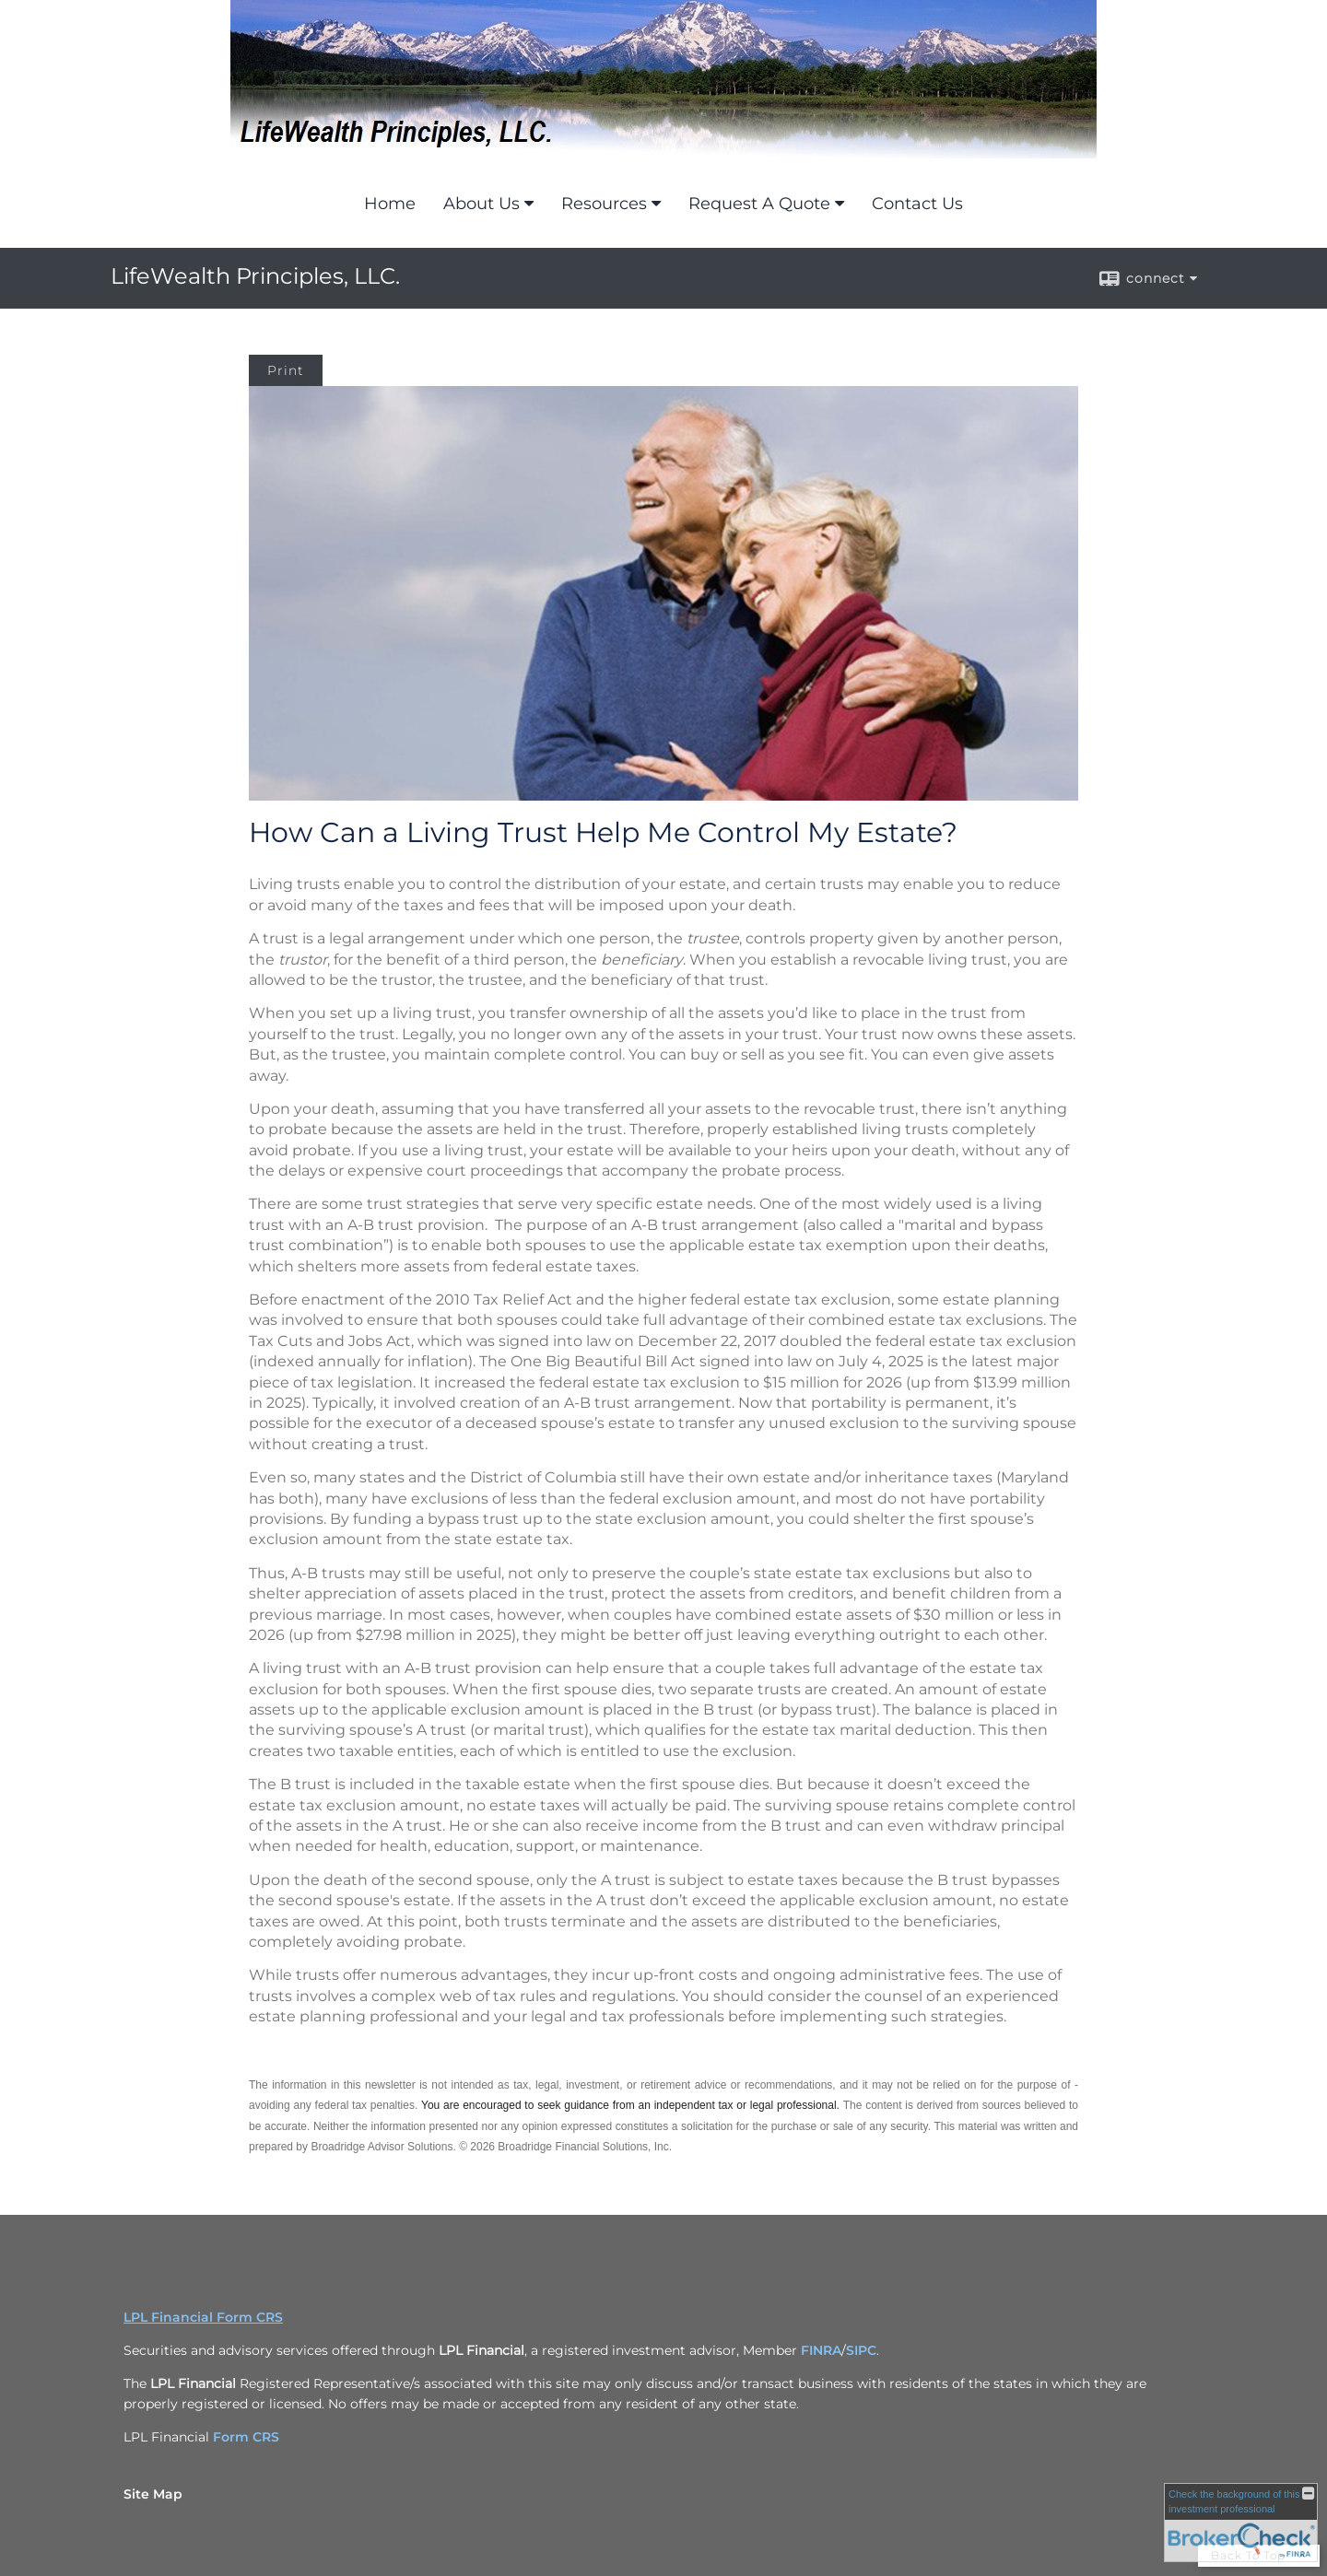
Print (285, 370)
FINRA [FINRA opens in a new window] (821, 2350)
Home (390, 203)
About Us (481, 203)
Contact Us (917, 203)
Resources (604, 203)
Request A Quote (759, 203)
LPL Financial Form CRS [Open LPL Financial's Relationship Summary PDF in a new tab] (203, 2317)
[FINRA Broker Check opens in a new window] (1241, 2522)
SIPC (861, 2350)
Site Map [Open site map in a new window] (152, 2494)
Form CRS (246, 2437)
